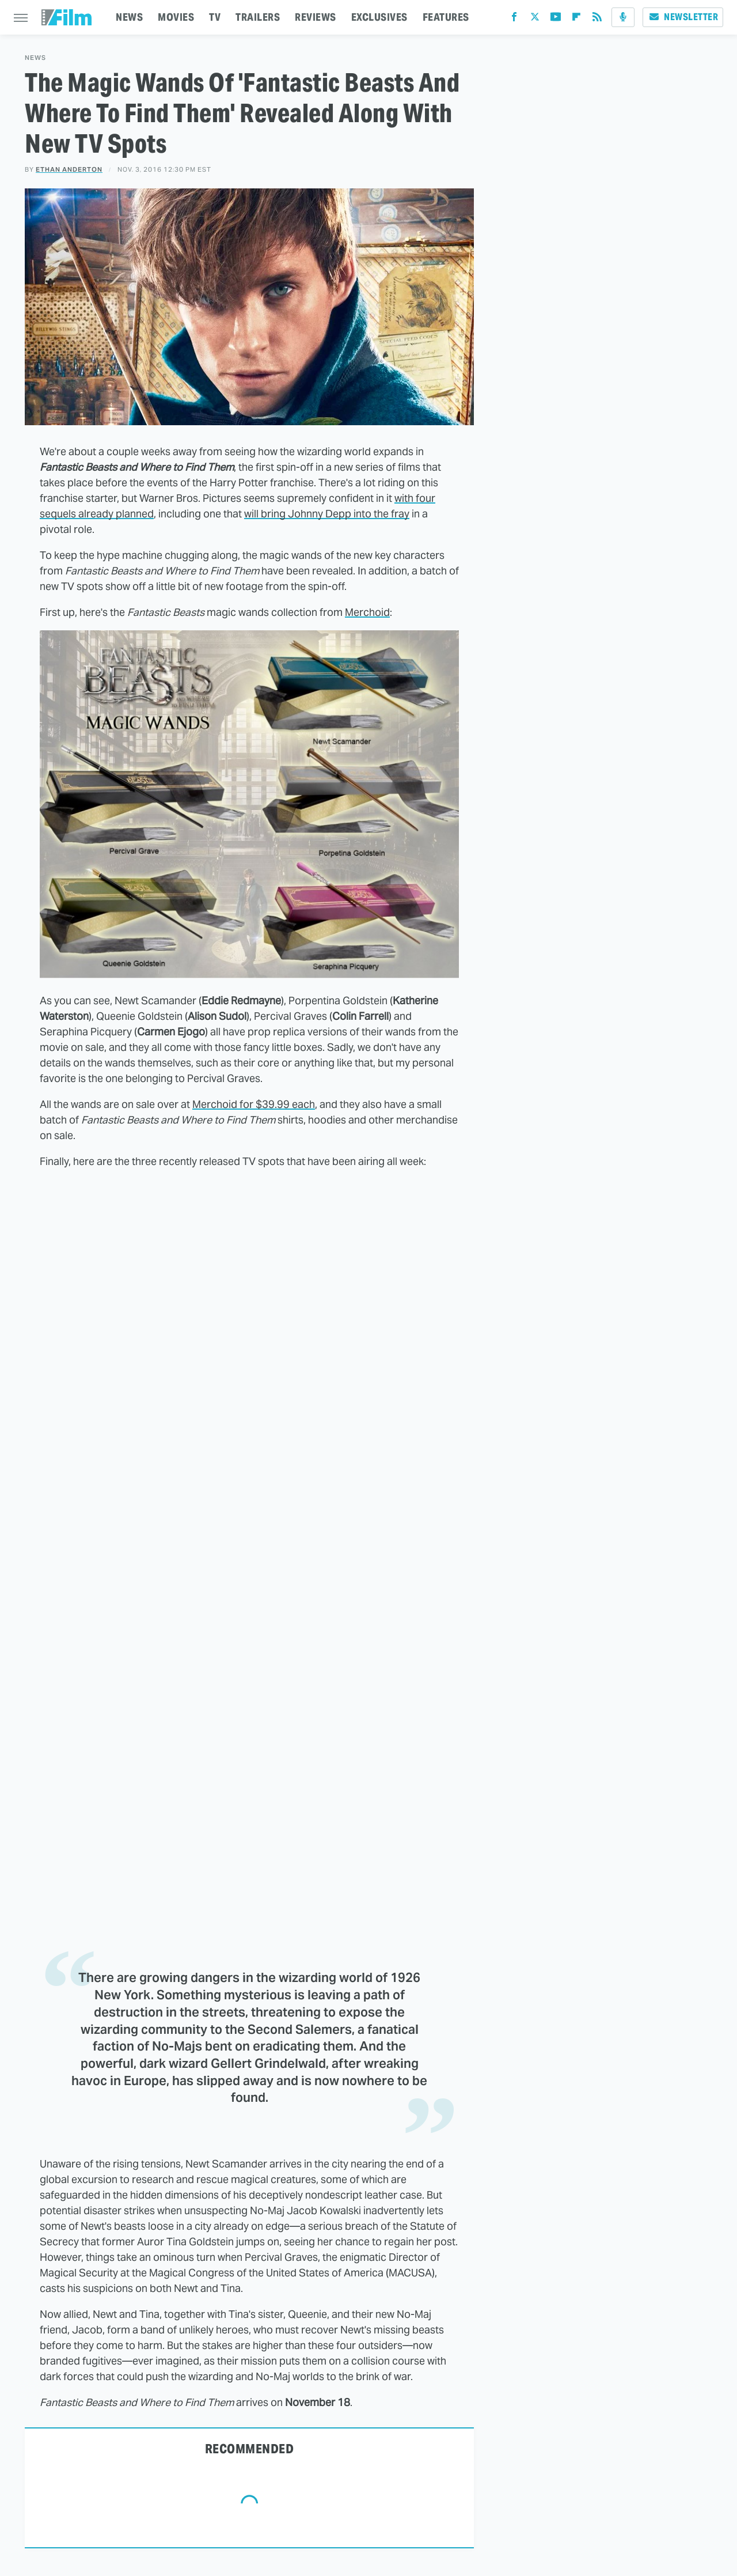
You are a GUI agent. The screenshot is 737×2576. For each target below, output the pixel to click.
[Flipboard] (576, 19)
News (35, 58)
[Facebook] (514, 19)
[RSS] (597, 19)
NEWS (129, 17)
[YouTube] (555, 19)
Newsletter (683, 17)
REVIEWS (315, 17)
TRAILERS (257, 17)
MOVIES (176, 17)
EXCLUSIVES (379, 17)
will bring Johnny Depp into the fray (326, 513)
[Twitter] (535, 19)
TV (215, 17)
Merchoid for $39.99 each (253, 1104)
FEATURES (446, 17)
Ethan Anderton (69, 169)
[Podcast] (623, 17)
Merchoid (367, 612)
